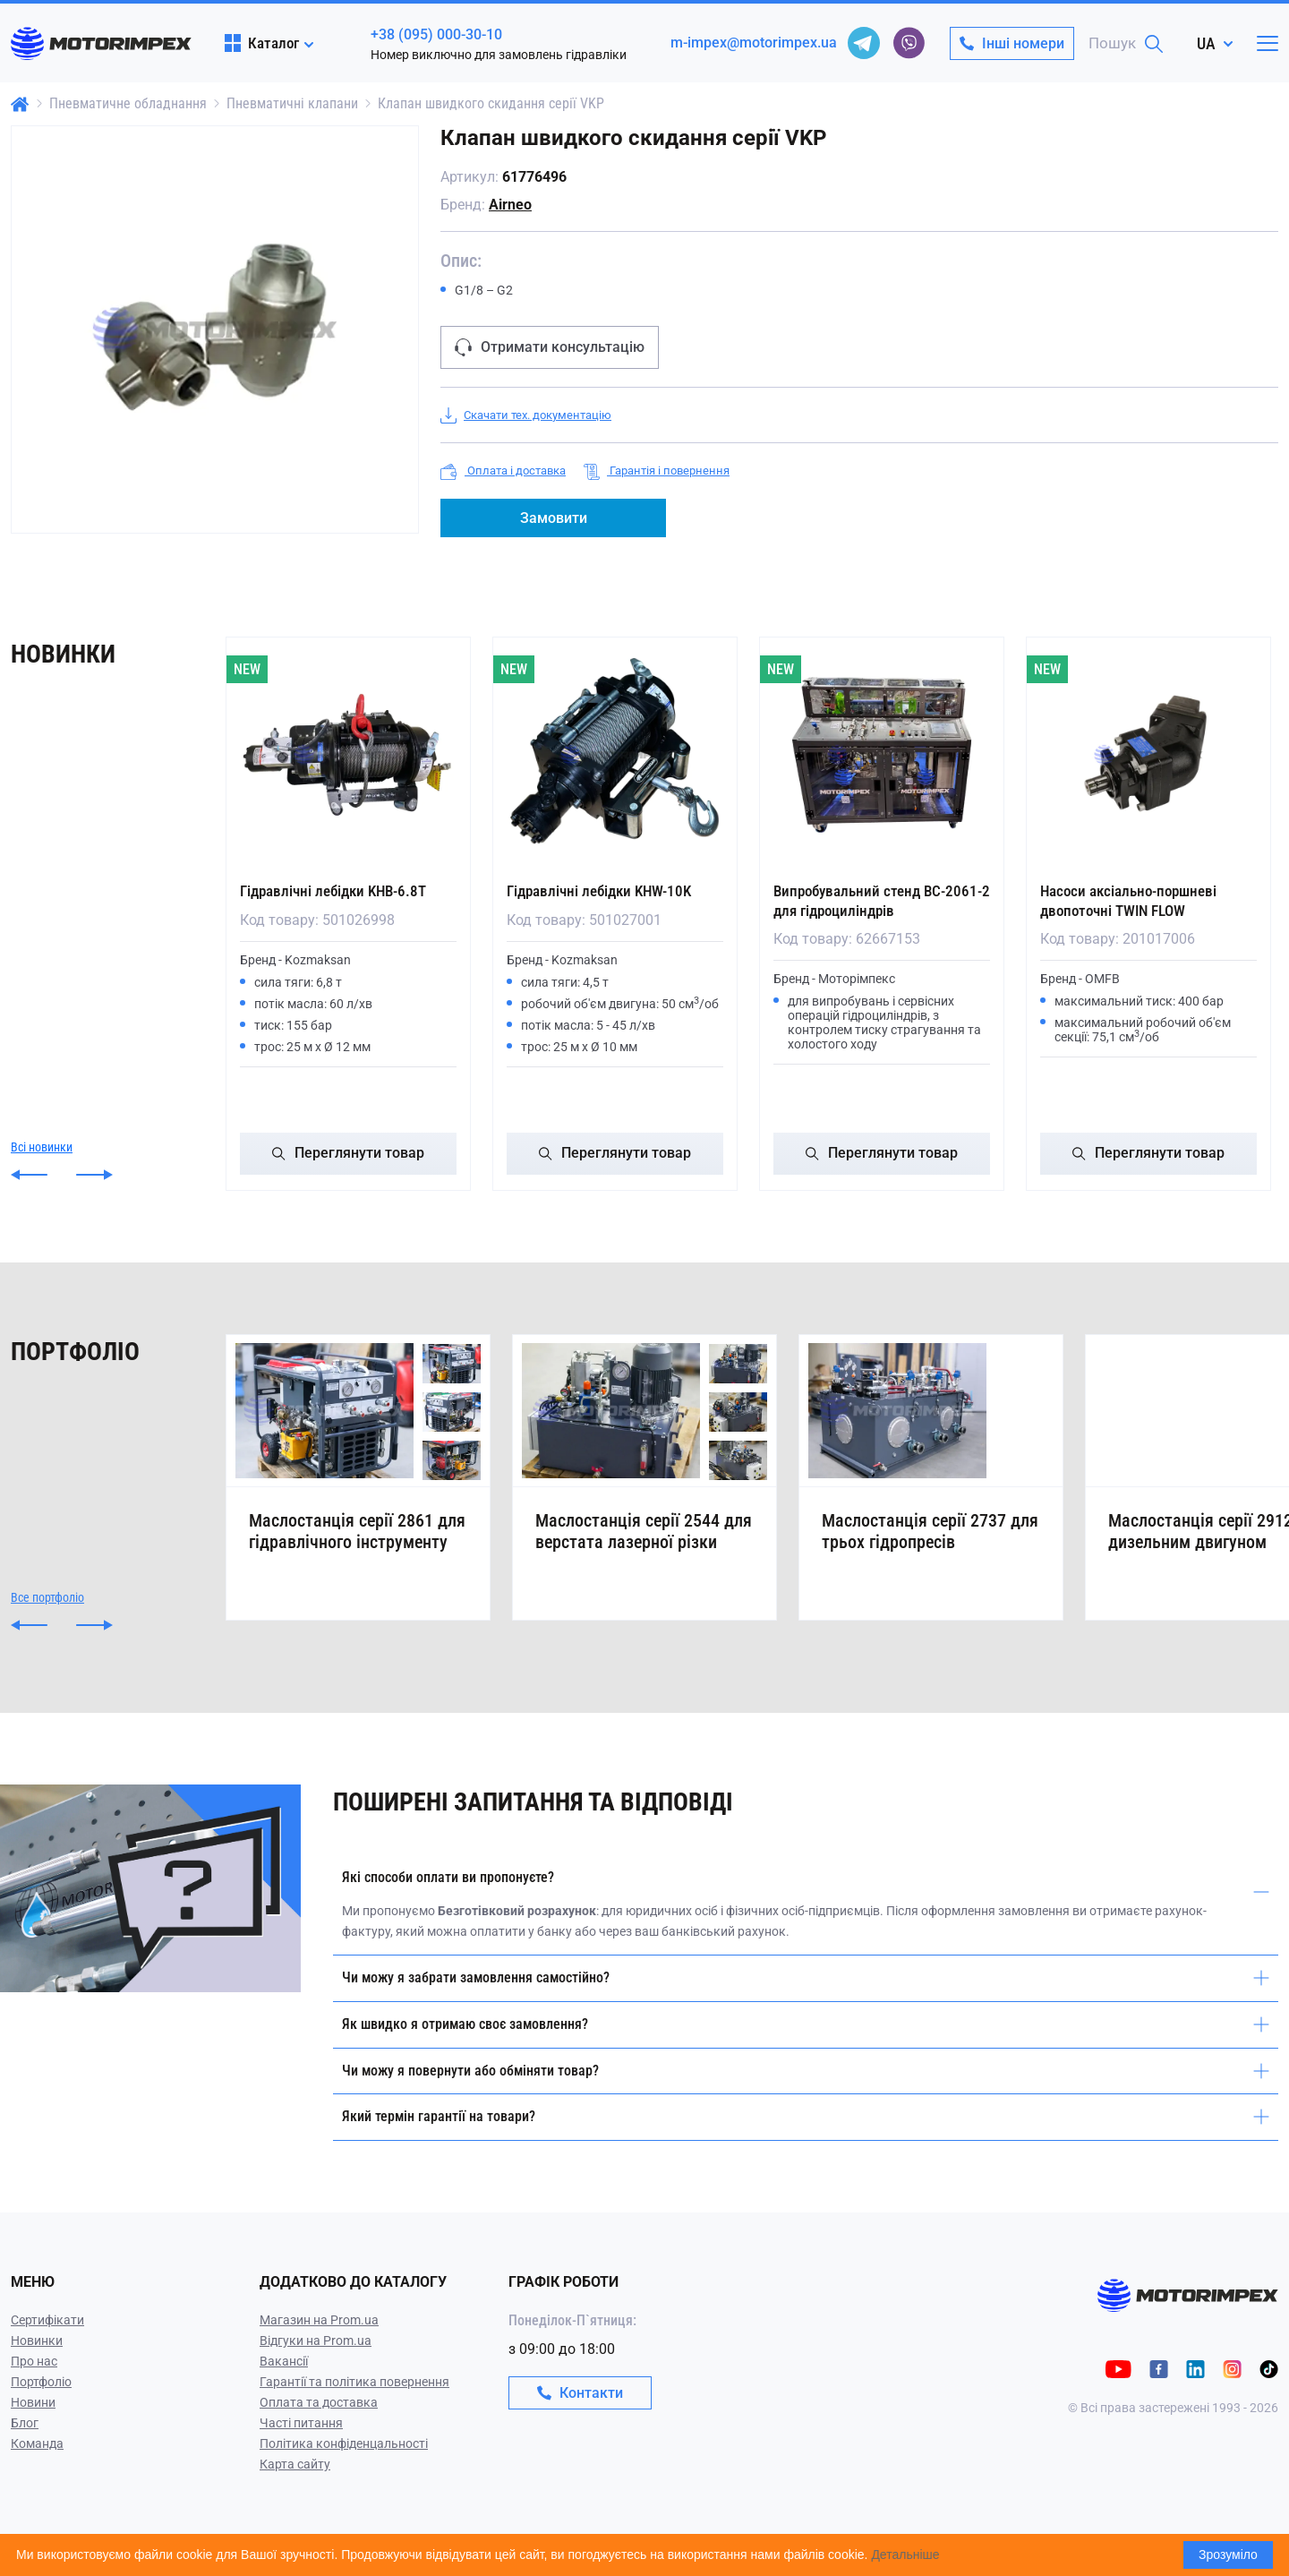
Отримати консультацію (549, 347)
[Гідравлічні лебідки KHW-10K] (615, 754)
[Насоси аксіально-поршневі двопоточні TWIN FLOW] (1148, 754)
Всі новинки (42, 1145)
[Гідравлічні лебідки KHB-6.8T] (348, 754)
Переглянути (348, 1151)
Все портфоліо (47, 1619)
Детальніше (905, 2554)
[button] (29, 1173)
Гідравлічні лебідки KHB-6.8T (339, 890)
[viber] (908, 43)
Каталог (262, 43)
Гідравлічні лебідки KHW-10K (605, 890)
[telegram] (864, 43)
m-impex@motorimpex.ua (753, 42)
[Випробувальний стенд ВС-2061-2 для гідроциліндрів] (881, 754)
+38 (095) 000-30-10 (436, 34)
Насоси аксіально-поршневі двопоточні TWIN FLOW (1134, 900)
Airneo (510, 204)
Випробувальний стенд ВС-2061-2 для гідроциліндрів (874, 900)
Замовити (553, 517)
